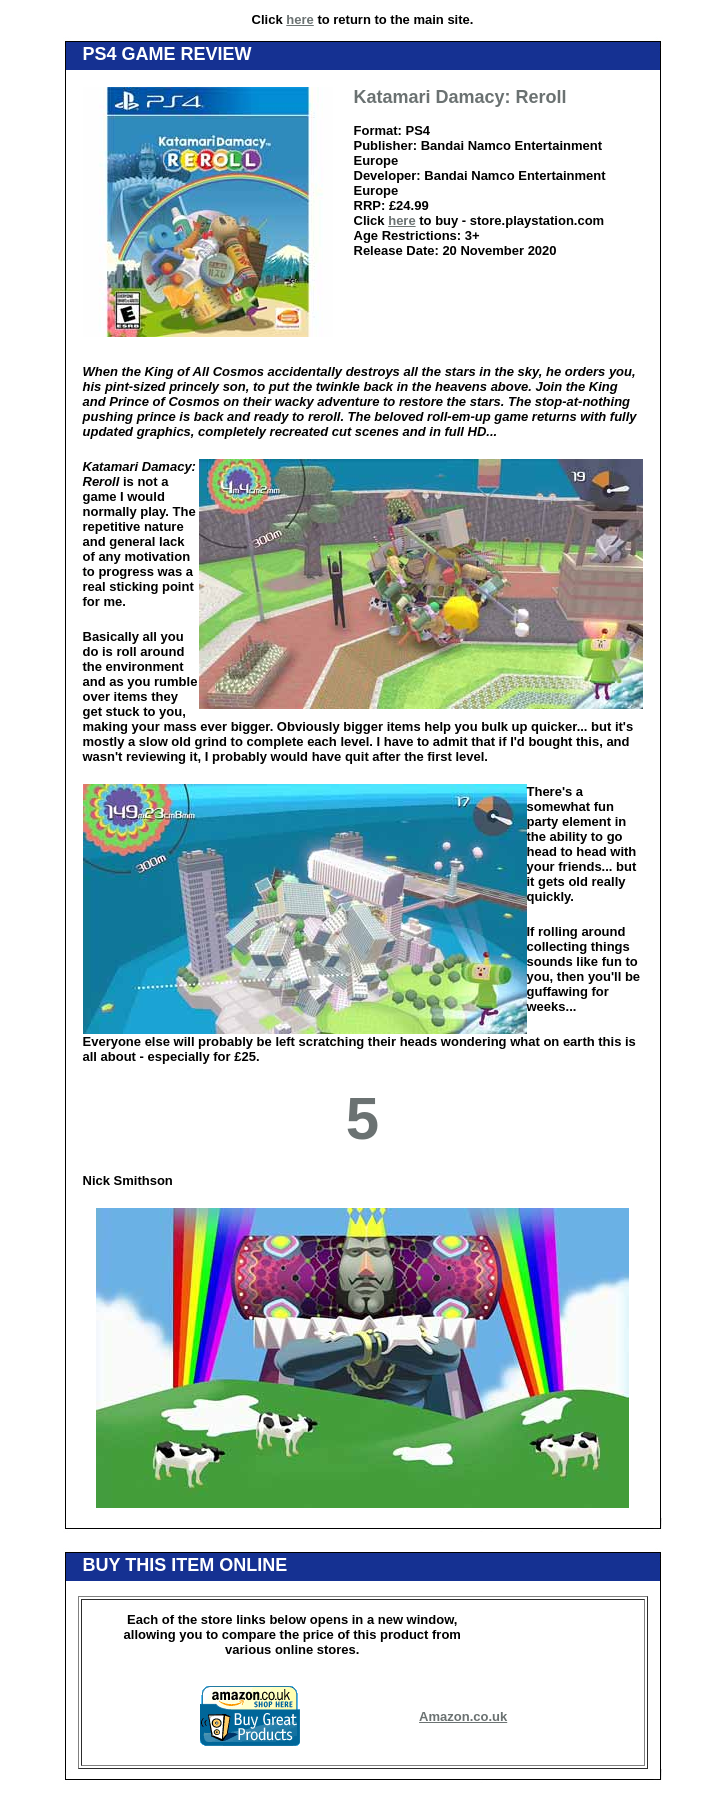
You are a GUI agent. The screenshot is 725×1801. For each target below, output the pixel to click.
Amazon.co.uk (463, 1716)
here (299, 19)
